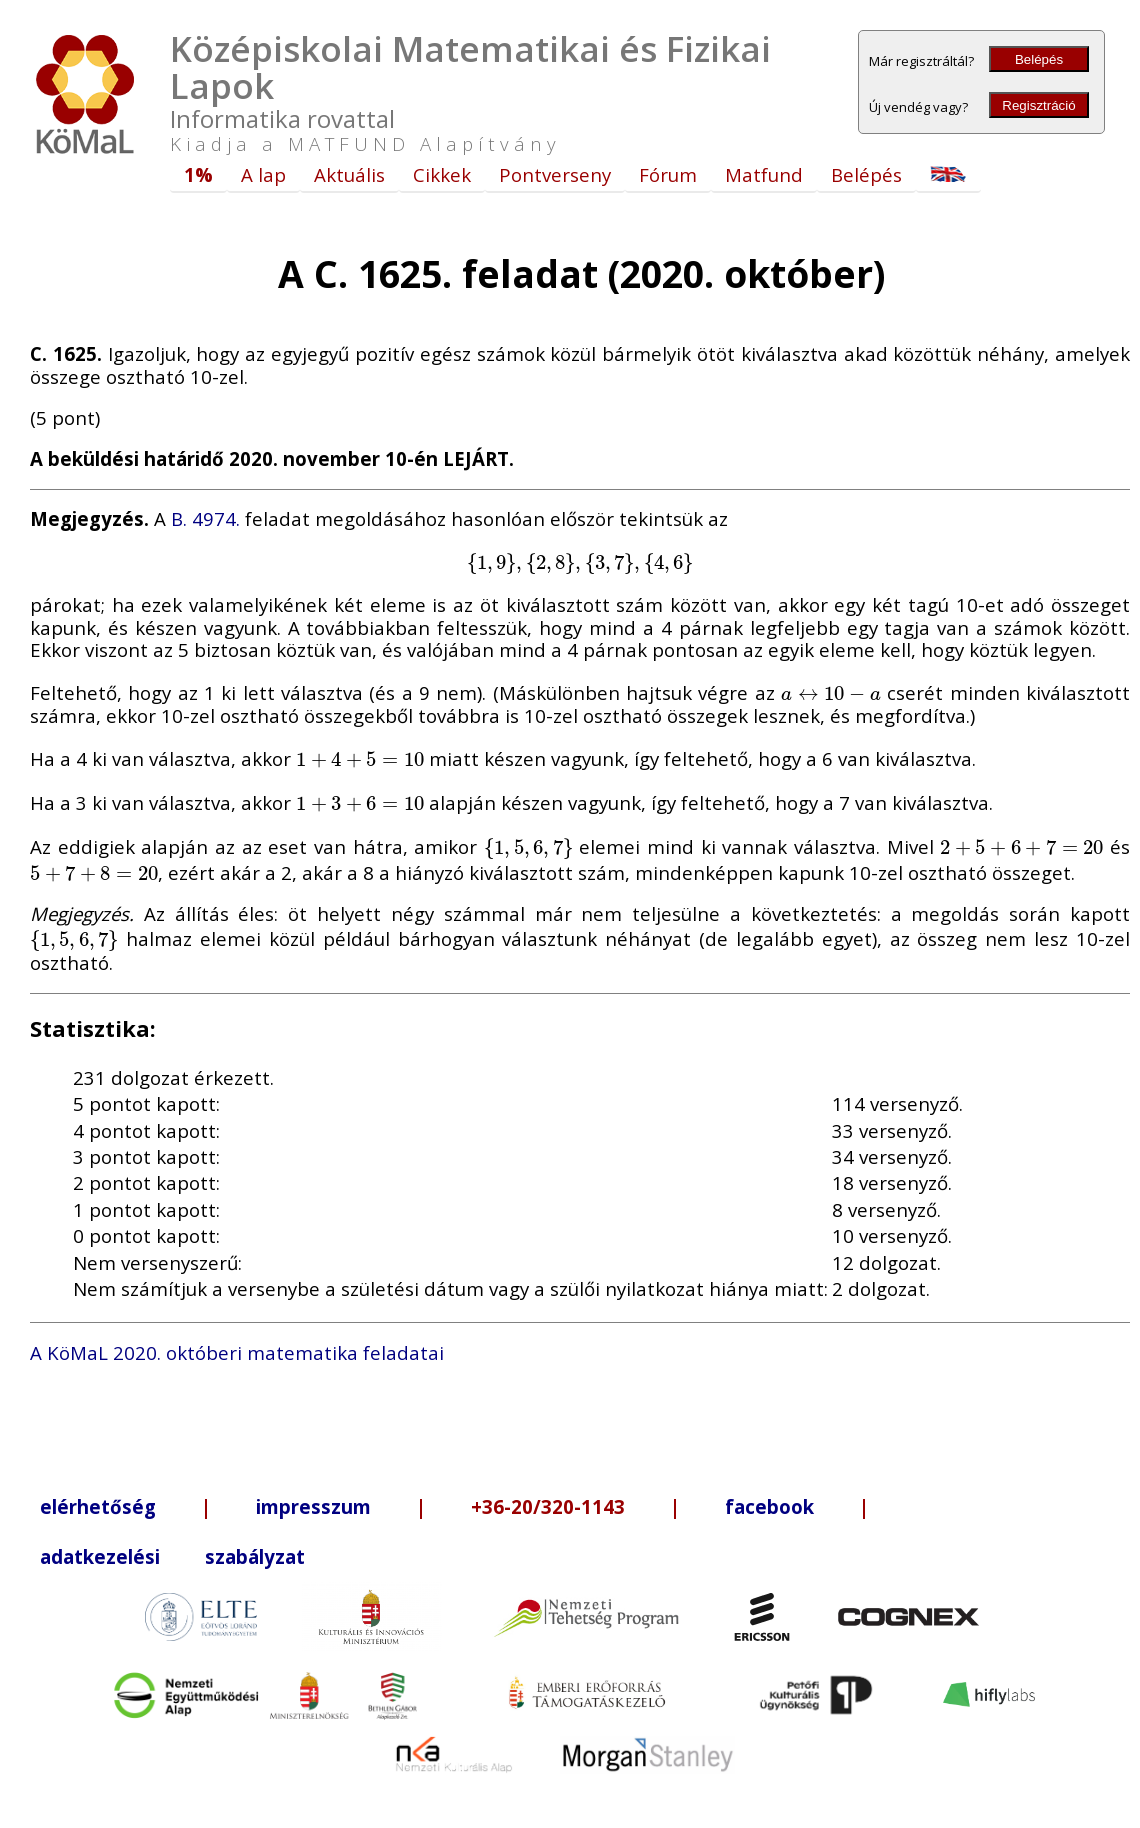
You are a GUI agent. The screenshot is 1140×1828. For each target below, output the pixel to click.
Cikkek (442, 174)
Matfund (764, 174)
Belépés (1039, 59)
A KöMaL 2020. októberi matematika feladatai (237, 1352)
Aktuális (349, 174)
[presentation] (580, 561)
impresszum (313, 1506)
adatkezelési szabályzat (172, 1556)
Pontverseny (555, 174)
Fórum (668, 174)
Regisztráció (1038, 105)
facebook (769, 1506)
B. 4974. (205, 518)
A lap (263, 174)
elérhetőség (98, 1506)
